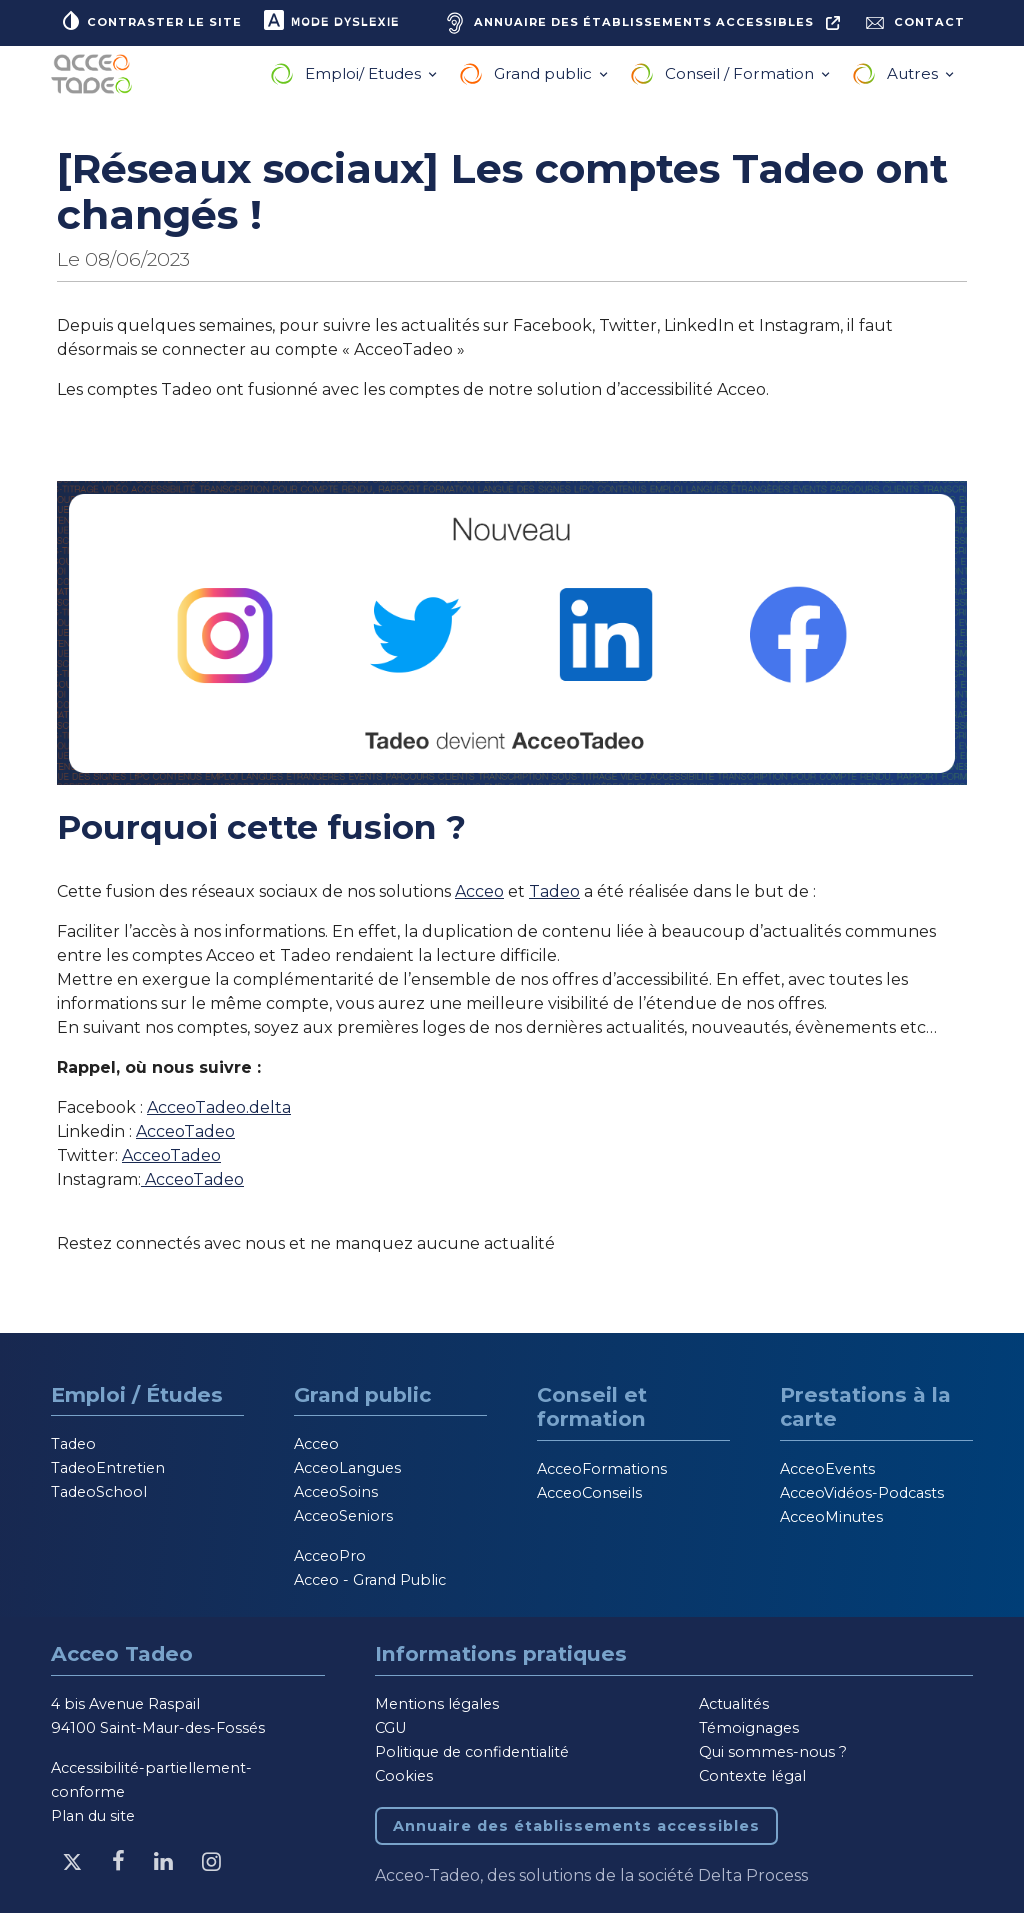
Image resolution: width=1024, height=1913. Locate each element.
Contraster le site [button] (150, 20)
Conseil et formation (592, 1407)
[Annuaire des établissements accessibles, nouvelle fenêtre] (640, 23)
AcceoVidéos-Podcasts (862, 1493)
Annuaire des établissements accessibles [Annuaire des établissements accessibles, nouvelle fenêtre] (576, 1826)
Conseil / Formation (741, 73)
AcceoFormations (602, 1469)
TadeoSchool (99, 1492)
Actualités (734, 1704)
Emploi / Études (137, 1394)
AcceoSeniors (343, 1516)
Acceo (479, 891)
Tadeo (554, 891)
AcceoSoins (336, 1492)
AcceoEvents (827, 1469)
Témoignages (749, 1728)
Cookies (404, 1776)
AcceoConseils (589, 1493)
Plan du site (93, 1816)
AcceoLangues (347, 1468)
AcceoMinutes (831, 1517)
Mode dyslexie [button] (330, 20)
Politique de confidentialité (472, 1752)
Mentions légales (437, 1704)
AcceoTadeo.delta (219, 1107)
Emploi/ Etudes (365, 73)
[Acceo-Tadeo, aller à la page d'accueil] (96, 74)
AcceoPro (330, 1556)
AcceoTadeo (185, 1131)
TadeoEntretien (108, 1468)
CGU (390, 1728)
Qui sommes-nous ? (773, 1752)
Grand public (545, 73)
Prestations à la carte (865, 1407)
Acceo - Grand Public (370, 1580)
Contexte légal (752, 1776)
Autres (914, 73)
